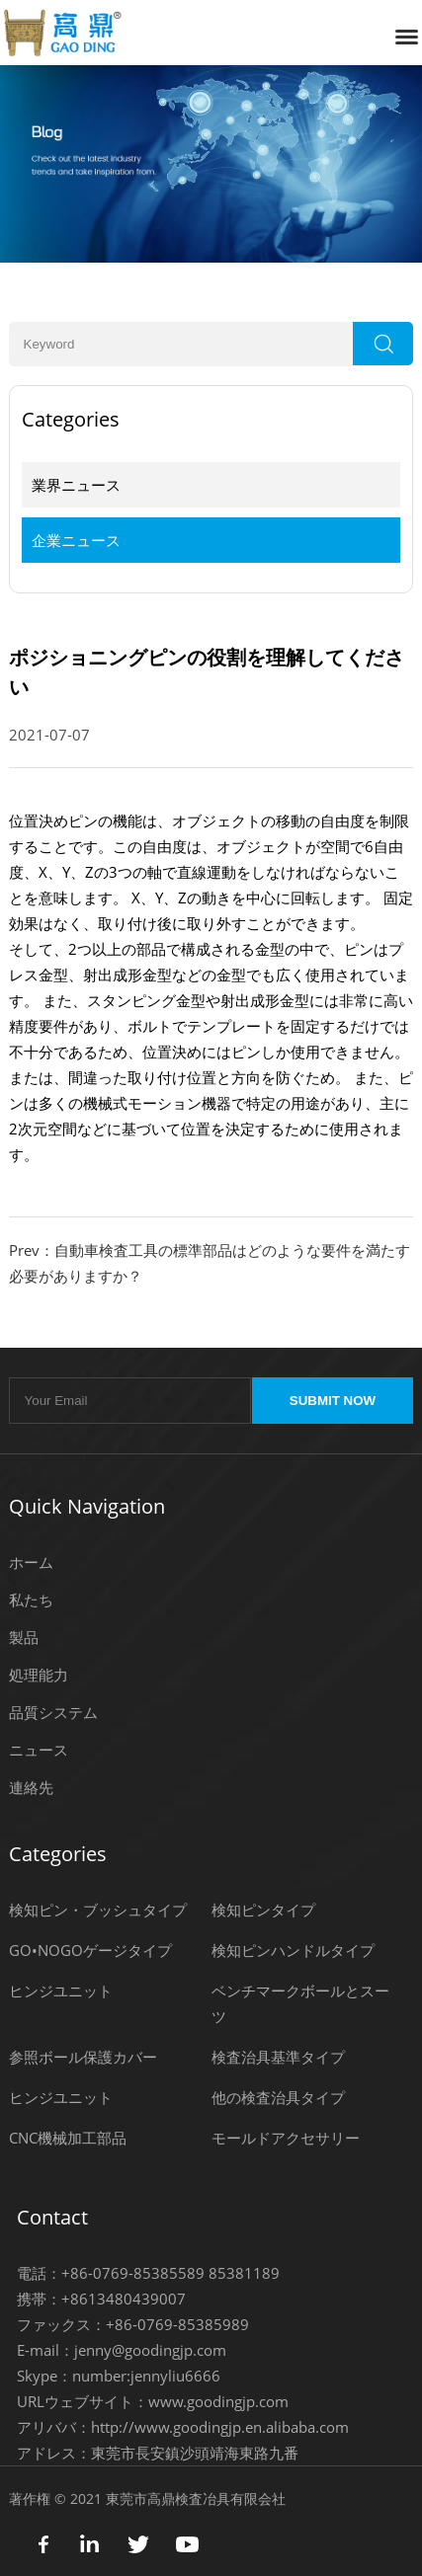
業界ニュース (76, 485)
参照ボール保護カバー (83, 2057)
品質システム (53, 1712)
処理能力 (38, 1674)
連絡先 (31, 1787)
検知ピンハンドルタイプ (293, 1950)
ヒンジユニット (61, 1990)
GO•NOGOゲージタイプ (90, 1950)
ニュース (38, 1749)
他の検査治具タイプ (278, 2097)
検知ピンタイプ (263, 1909)
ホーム (31, 1562)
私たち (31, 1599)
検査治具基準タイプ (278, 2057)
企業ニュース (76, 540)
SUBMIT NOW (333, 1400)
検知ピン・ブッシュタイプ (98, 1909)
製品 (24, 1637)
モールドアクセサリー (285, 2137)
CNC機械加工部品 (68, 2137)
